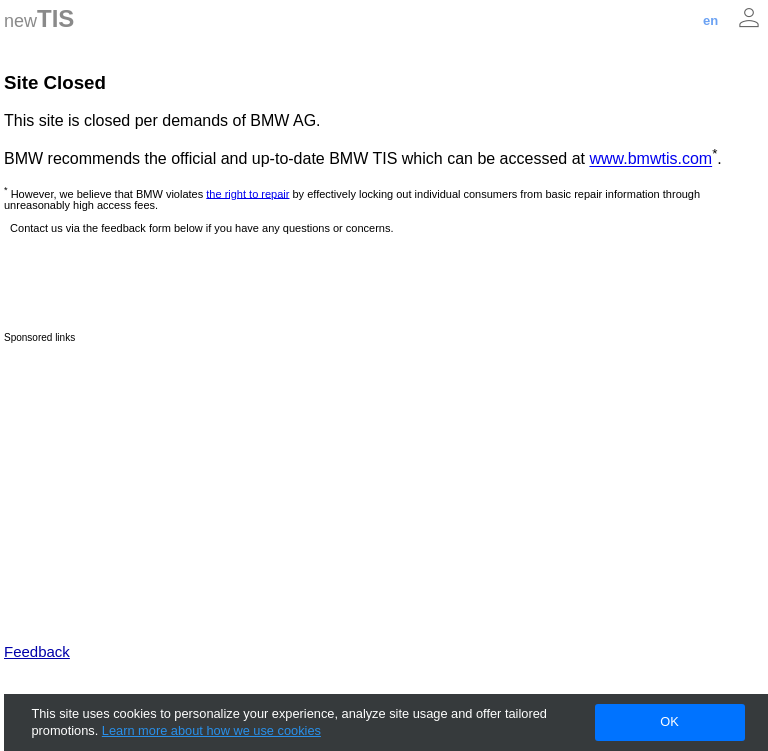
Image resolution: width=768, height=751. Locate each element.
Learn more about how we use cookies (211, 730)
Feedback (37, 651)
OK (669, 721)
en (710, 20)
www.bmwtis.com (650, 159)
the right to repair (247, 193)
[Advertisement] (384, 483)
